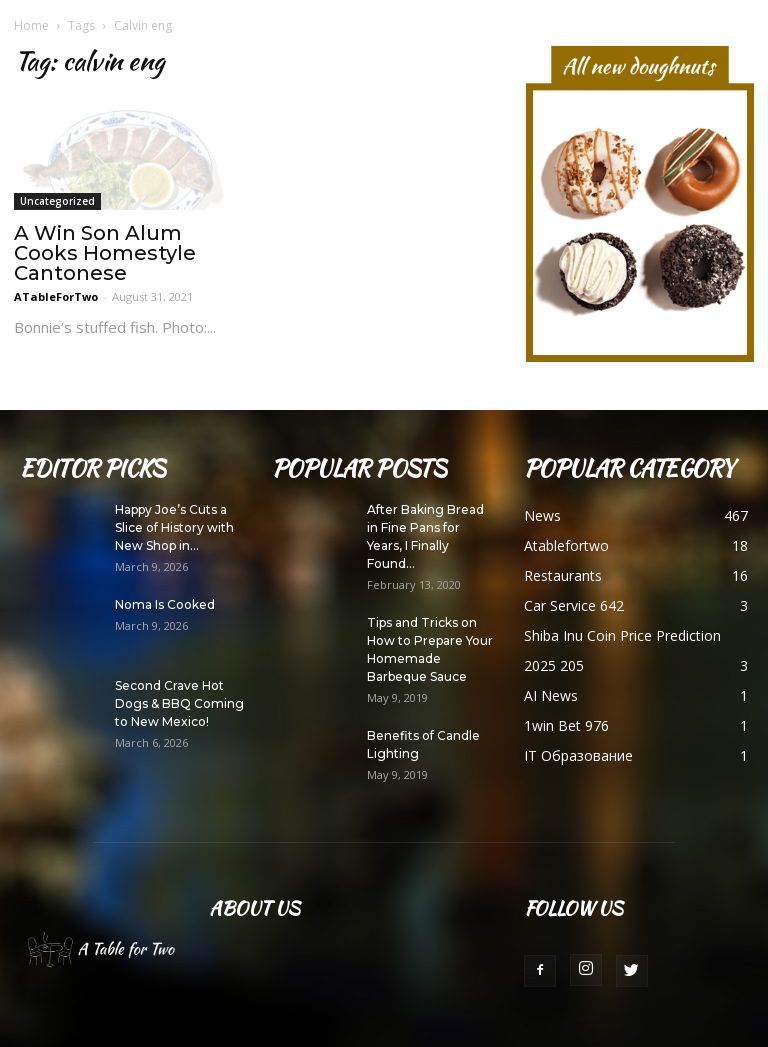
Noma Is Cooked (165, 604)
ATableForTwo (56, 296)
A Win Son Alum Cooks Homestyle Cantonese (105, 253)
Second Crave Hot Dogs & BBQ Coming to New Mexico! (179, 703)
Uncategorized (57, 201)
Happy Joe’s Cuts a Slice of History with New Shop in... (174, 527)
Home (31, 25)
